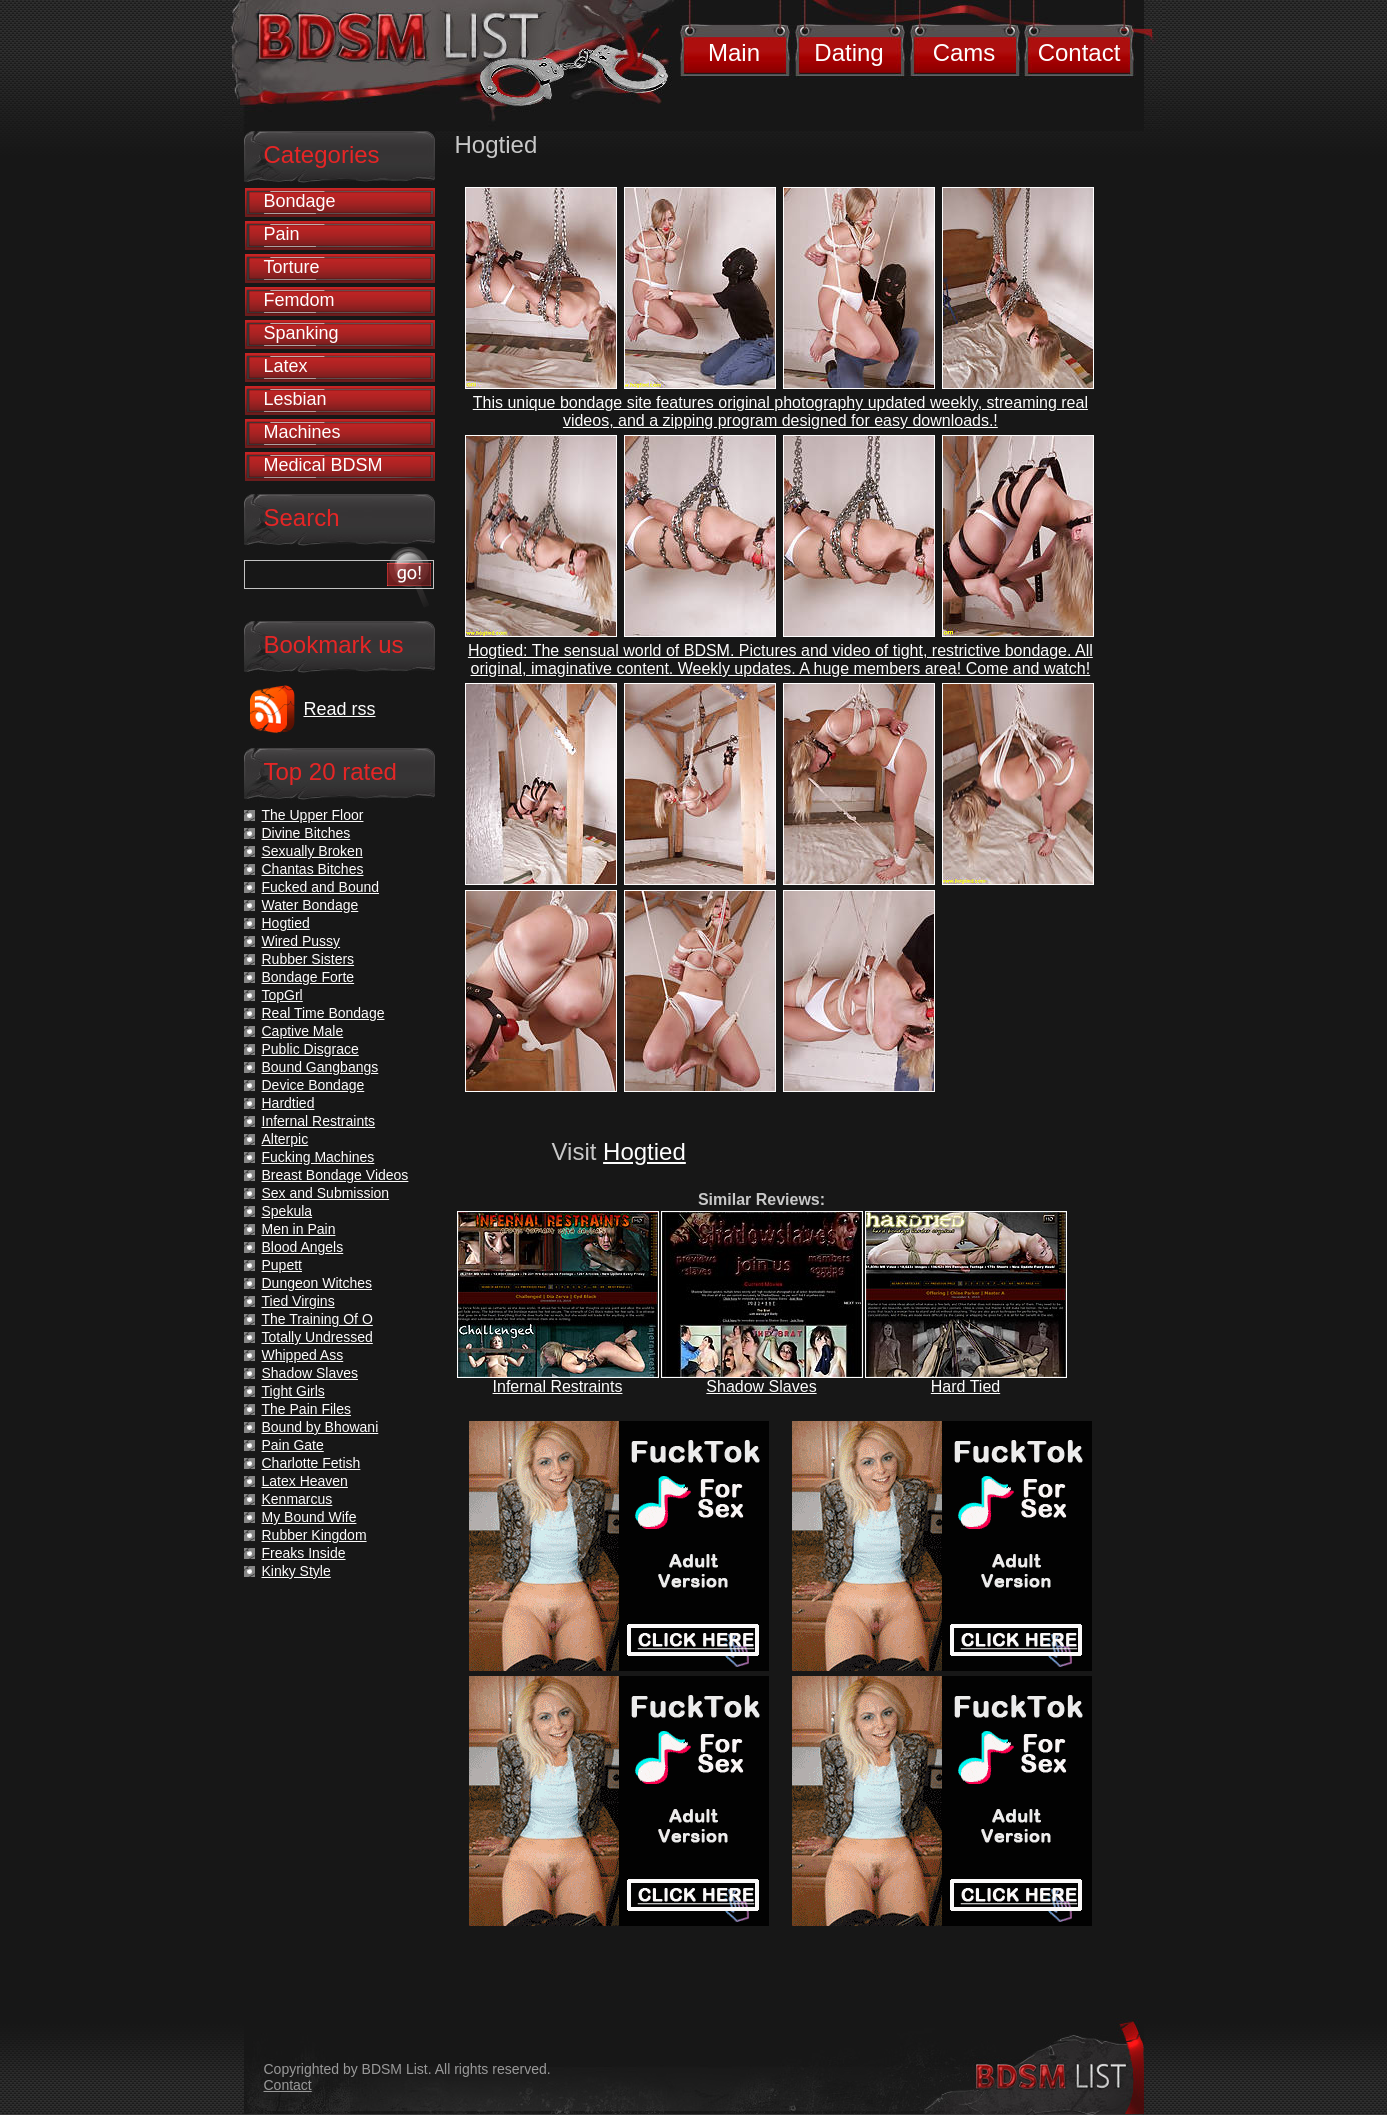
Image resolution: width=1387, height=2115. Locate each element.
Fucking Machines (318, 1157)
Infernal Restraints (558, 1386)
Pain (282, 234)
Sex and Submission (326, 1193)
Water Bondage (310, 905)
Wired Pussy (301, 941)
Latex (286, 366)
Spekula (287, 1211)
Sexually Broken (312, 851)
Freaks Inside (304, 1553)
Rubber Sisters (308, 959)
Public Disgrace (310, 1049)
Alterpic (285, 1139)
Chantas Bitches (313, 869)
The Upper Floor (313, 815)
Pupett (282, 1265)
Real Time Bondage (323, 1013)
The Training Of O (317, 1319)
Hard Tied (965, 1386)
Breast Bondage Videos (335, 1175)
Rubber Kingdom (314, 1535)
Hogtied (644, 1151)
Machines (302, 432)
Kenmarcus (297, 1499)
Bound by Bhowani (320, 1427)
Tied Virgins (298, 1301)
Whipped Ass (303, 1355)
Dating (848, 52)
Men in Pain (299, 1229)
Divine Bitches (306, 833)
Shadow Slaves (761, 1386)
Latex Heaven (305, 1481)
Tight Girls (293, 1391)
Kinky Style (296, 1571)
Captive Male (303, 1031)
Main (734, 52)
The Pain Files (306, 1409)
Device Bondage (313, 1085)
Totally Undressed (317, 1337)
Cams (964, 52)
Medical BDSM (323, 465)
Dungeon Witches (317, 1283)
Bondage (300, 201)
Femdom (299, 300)
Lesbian (295, 399)
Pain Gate (293, 1445)
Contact (1079, 52)
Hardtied (288, 1103)
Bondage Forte (308, 977)
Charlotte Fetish (311, 1463)
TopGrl (282, 995)
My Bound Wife (309, 1517)
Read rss (340, 709)
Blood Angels (303, 1247)
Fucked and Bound (321, 887)
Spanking (301, 333)
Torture (292, 267)
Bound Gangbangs (320, 1067)
